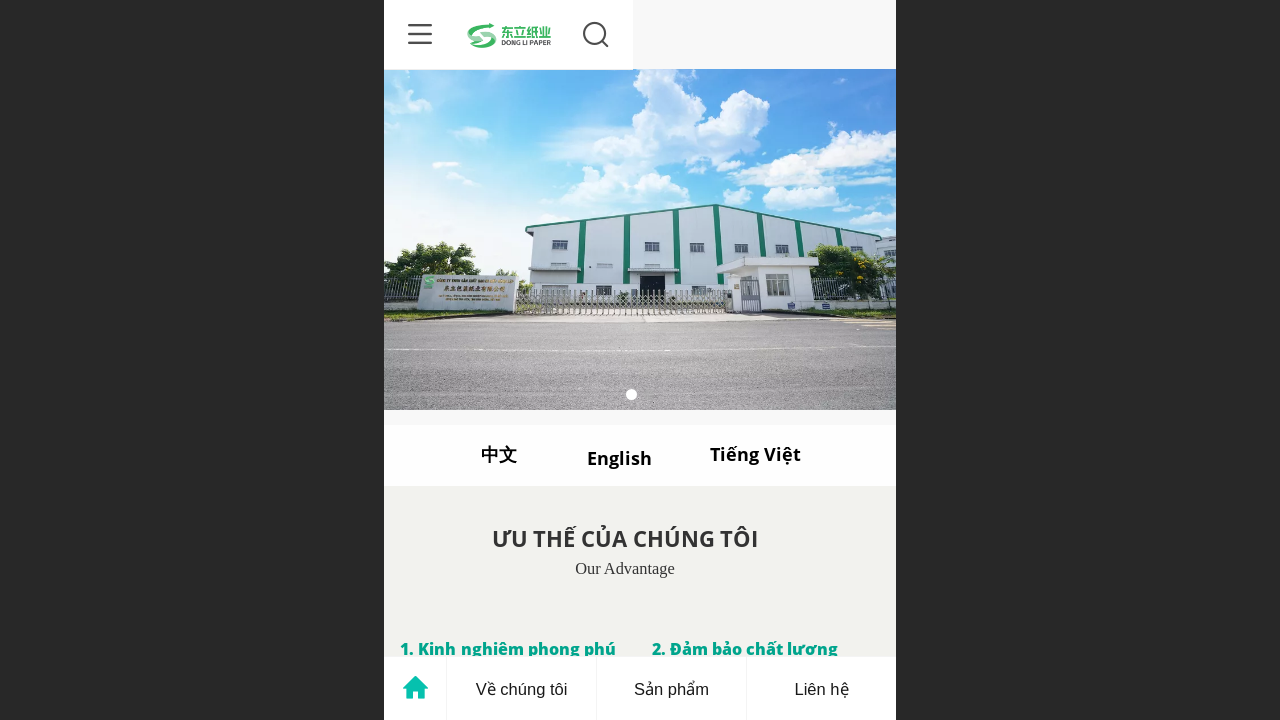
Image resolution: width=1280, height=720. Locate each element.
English (619, 458)
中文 (499, 454)
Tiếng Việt (755, 454)
